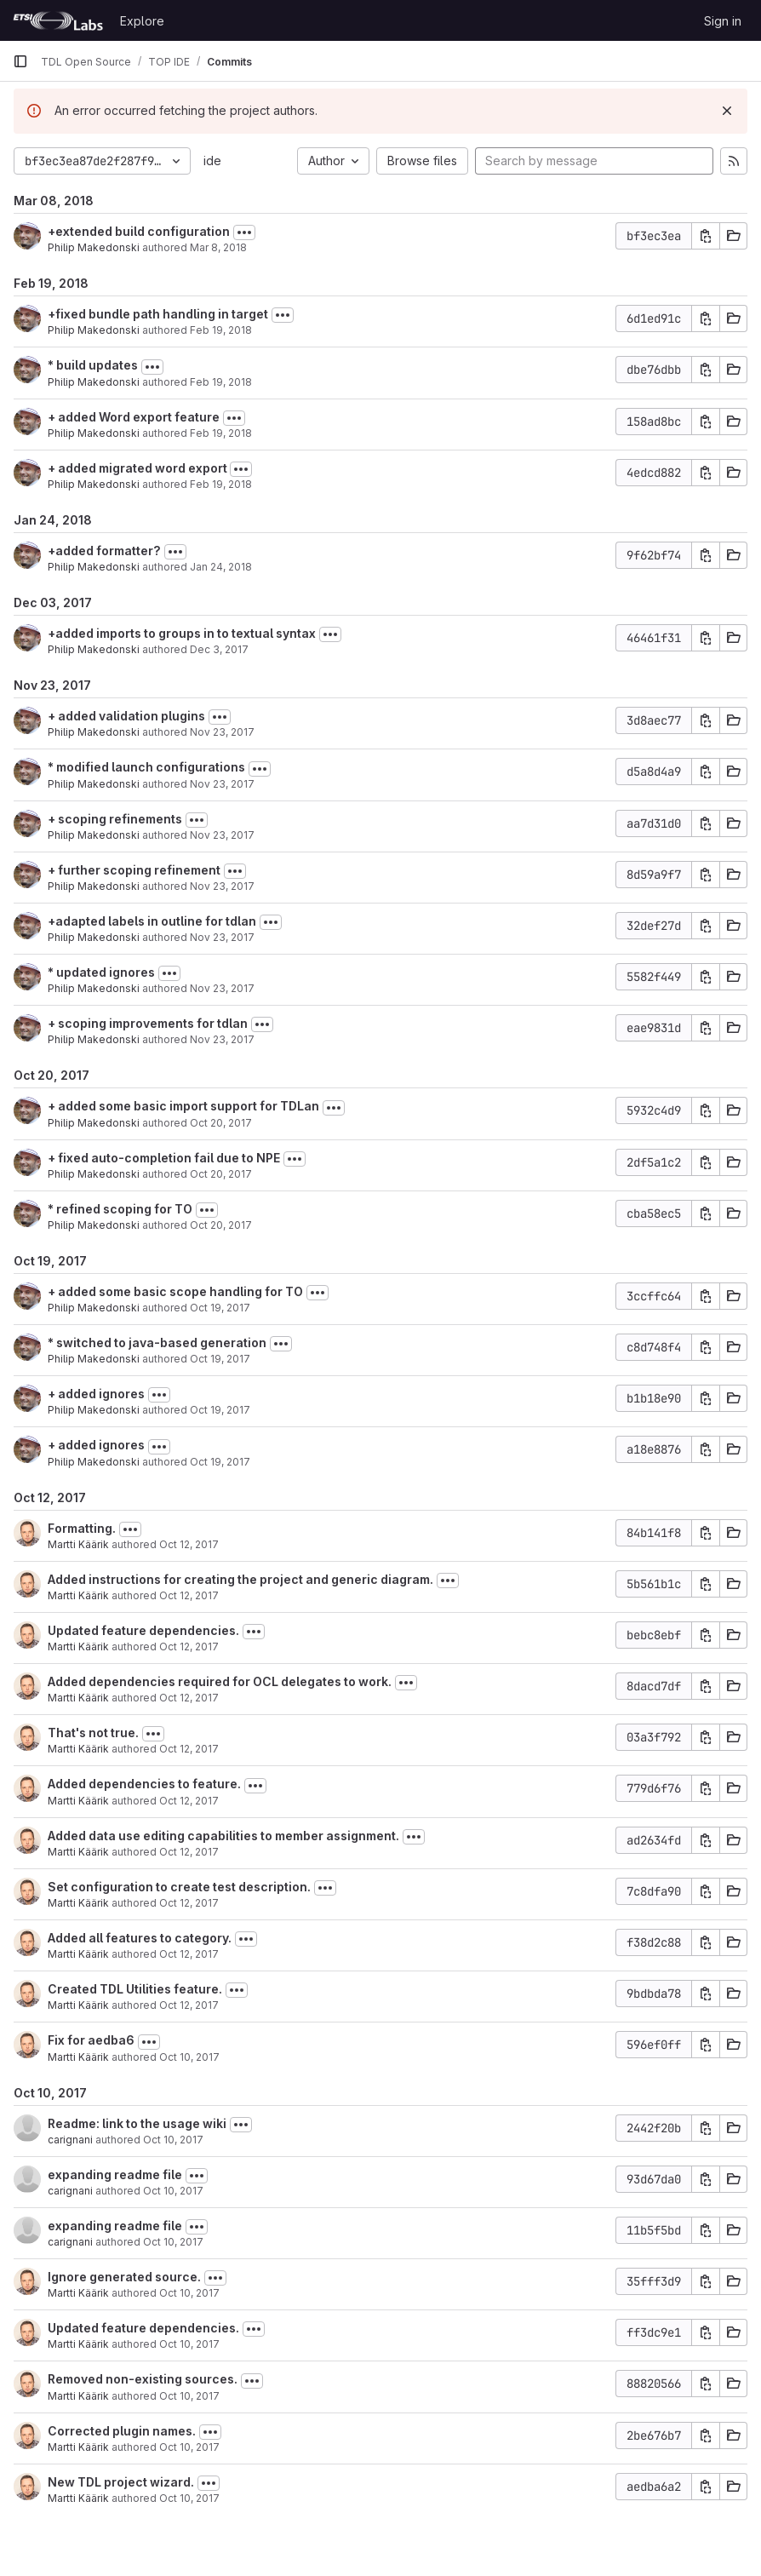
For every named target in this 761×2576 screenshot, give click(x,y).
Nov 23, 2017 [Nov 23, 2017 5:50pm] (222, 732)
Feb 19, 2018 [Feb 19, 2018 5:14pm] (221, 433)
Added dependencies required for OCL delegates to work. (220, 1681)
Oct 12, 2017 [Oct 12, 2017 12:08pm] (189, 1595)
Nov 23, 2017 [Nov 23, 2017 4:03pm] (222, 937)
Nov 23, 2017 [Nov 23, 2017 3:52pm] (222, 1039)
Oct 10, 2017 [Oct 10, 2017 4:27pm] (173, 2139)
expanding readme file (115, 2174)
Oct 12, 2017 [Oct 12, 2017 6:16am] (189, 1954)
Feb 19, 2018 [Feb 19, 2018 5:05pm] (221, 484)
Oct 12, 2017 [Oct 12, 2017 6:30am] (189, 1800)
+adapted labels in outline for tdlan (152, 921)
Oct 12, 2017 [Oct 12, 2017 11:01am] (189, 1646)
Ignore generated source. (124, 2276)
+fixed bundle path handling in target (158, 314)
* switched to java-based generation (157, 1342)
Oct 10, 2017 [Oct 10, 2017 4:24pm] (173, 2241)
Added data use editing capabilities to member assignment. (223, 1835)
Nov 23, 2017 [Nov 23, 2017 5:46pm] (222, 835)
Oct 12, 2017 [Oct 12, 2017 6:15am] (189, 2005)
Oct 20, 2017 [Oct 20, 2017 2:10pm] (221, 1122)
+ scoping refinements (115, 819)
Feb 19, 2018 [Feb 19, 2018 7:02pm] (221, 330)
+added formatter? (104, 550)
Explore (142, 21)
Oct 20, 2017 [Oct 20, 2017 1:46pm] (221, 1225)
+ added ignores (96, 1393)
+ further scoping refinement (134, 870)
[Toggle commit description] (244, 232)
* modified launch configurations (146, 767)
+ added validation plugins (126, 716)
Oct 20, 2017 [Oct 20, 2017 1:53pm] (221, 1174)
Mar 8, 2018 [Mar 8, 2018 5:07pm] (218, 247)
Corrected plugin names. (122, 2431)
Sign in (722, 21)
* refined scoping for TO (120, 1209)
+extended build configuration (139, 231)
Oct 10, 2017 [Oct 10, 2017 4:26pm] (173, 2190)
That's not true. (93, 1732)
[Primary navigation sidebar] (20, 61)
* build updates (93, 365)
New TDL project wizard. (121, 2482)
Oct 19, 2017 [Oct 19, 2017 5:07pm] (220, 1307)
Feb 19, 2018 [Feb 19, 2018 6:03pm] (221, 382)
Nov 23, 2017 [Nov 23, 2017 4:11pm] (222, 886)
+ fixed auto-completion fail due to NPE (164, 1157)
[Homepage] (57, 20)
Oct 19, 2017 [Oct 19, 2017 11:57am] (220, 1409)
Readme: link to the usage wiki (137, 2123)
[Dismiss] (727, 110)
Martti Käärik (78, 1544)
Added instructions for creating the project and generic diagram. (240, 1579)
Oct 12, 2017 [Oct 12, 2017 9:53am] (189, 1748)
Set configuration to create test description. (179, 1886)
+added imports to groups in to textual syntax (182, 633)
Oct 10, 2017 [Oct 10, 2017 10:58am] (189, 2396)
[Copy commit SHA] (705, 236)
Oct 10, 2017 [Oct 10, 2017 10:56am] (189, 2447)
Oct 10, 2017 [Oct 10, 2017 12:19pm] (189, 2057)
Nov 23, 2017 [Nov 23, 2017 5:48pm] (222, 783)
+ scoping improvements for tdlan (148, 1023)
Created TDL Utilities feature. (135, 1989)
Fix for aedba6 (91, 2040)
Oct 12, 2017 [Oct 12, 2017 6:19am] (189, 1902)
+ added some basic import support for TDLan (183, 1106)
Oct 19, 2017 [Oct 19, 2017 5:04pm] (220, 1358)
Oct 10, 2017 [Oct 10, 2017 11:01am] (189, 2292)
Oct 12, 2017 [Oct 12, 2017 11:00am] (189, 1697)
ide (212, 160)
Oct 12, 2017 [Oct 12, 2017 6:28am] (189, 1851)
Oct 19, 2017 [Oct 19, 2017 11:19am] (220, 1461)
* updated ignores (101, 972)
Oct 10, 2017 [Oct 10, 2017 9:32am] (189, 2498)
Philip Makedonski (94, 247)
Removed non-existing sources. (142, 2379)
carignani (70, 2139)
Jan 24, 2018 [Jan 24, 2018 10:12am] (221, 566)
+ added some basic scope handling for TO (175, 1291)
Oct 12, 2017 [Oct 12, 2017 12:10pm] (189, 1544)
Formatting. (82, 1528)
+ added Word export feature (134, 417)
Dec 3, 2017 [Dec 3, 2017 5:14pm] (219, 649)
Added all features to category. (140, 1938)
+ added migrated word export (139, 468)
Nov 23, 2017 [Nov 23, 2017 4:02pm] (222, 988)
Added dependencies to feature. (144, 1783)
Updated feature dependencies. (143, 1630)
